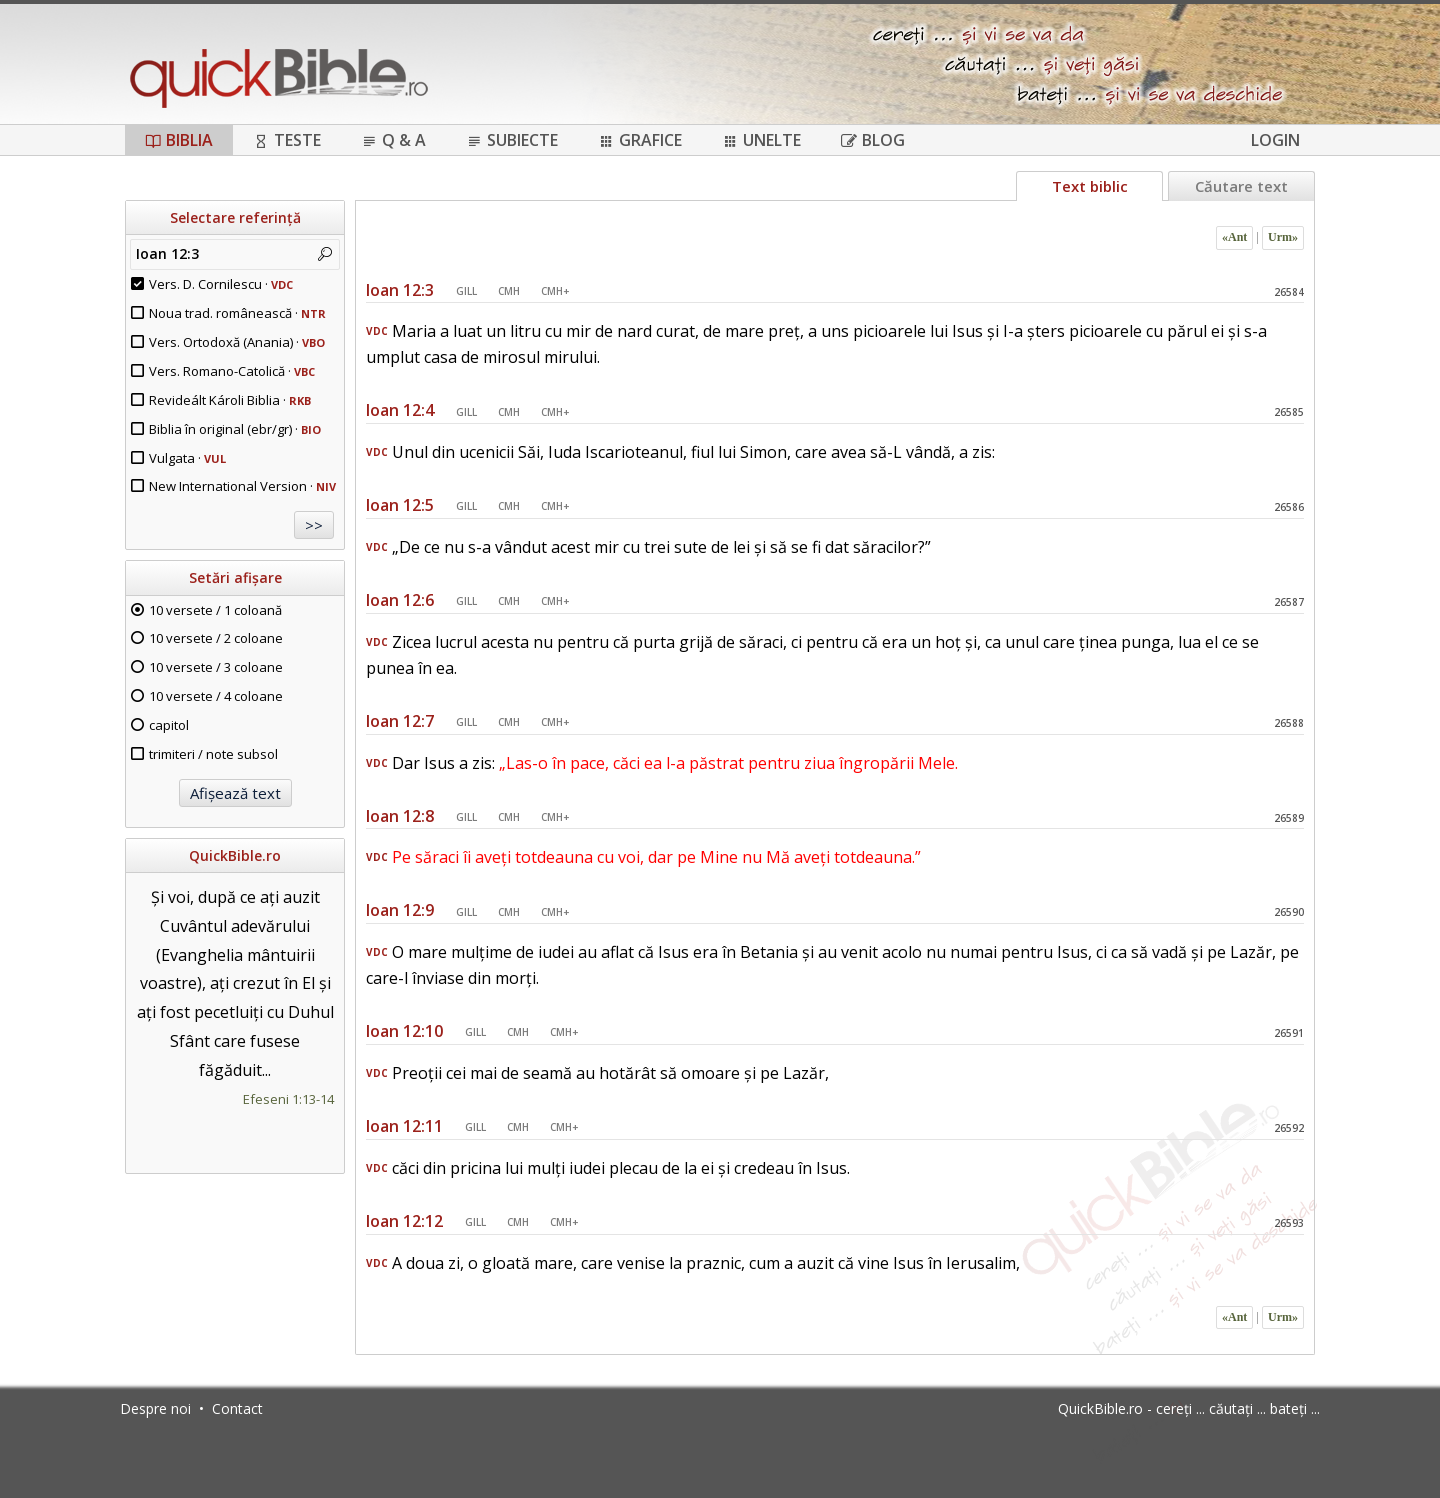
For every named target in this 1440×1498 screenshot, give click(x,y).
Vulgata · (187, 458)
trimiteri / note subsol (213, 754)
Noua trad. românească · (237, 313)
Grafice (640, 140)
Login (1275, 140)
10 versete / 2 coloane (216, 638)
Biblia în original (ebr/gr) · (235, 429)
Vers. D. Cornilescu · (221, 284)
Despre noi (155, 1408)
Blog (873, 140)
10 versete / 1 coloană (215, 610)
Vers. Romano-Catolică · (232, 371)
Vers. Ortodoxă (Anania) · (237, 342)
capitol (169, 725)
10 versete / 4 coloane (216, 696)
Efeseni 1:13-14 (288, 1099)
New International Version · (242, 486)
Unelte (761, 140)
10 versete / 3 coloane (216, 667)
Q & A (393, 140)
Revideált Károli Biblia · (230, 400)
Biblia (179, 140)
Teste (287, 140)
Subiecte (512, 140)
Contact (237, 1408)
